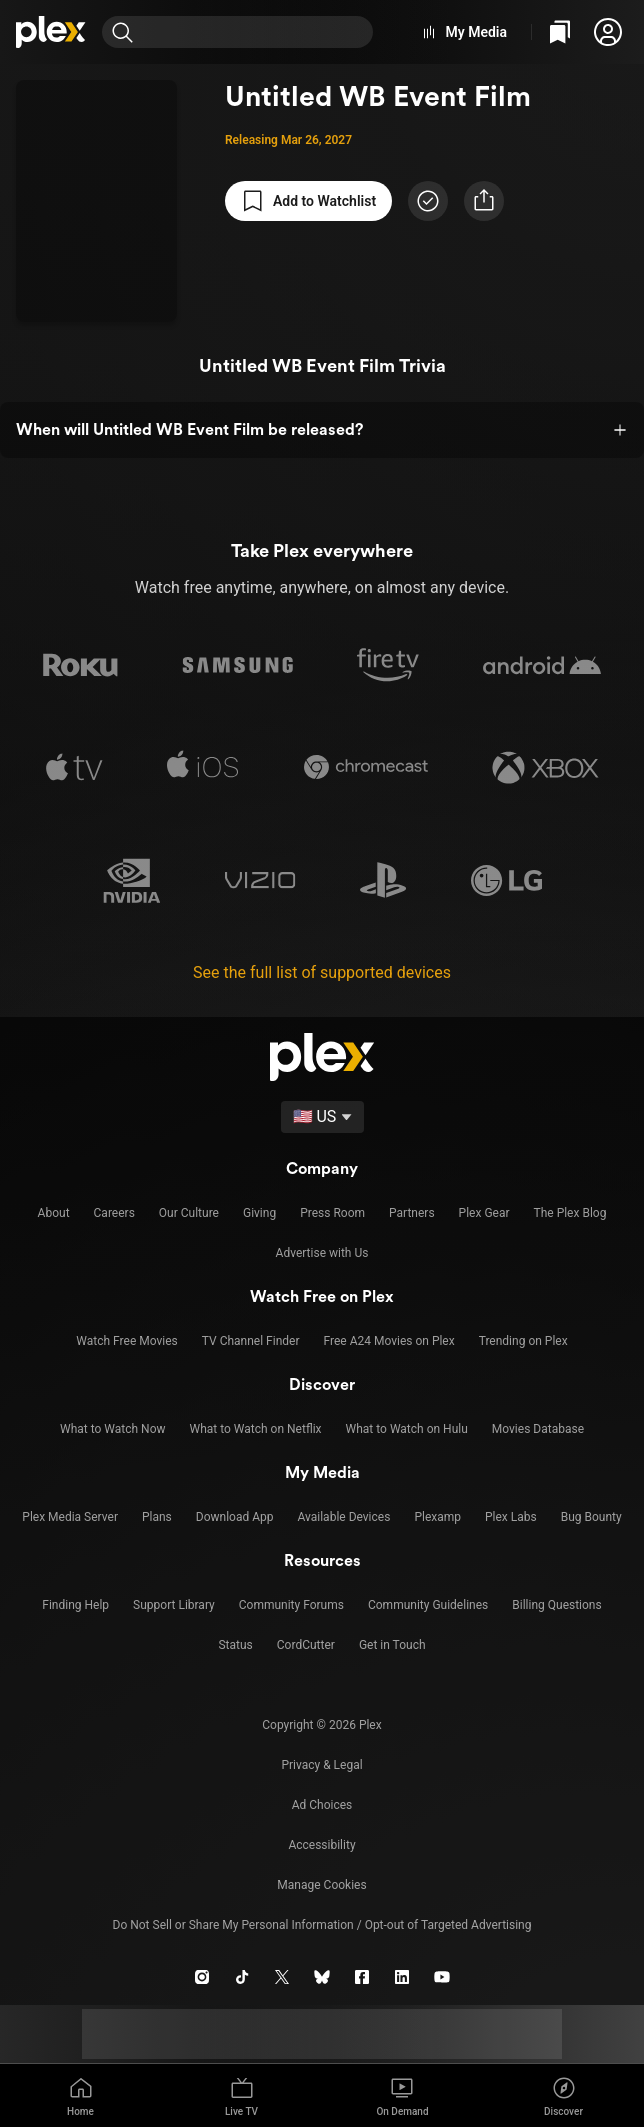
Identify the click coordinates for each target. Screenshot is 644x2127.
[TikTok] (242, 1977)
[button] (608, 32)
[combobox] (257, 32)
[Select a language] (322, 1117)
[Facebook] (362, 1977)
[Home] (51, 32)
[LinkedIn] (402, 1977)
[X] (282, 1977)
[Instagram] (202, 1977)
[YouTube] (442, 1977)
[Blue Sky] (322, 1977)
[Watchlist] (560, 32)
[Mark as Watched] (428, 201)
